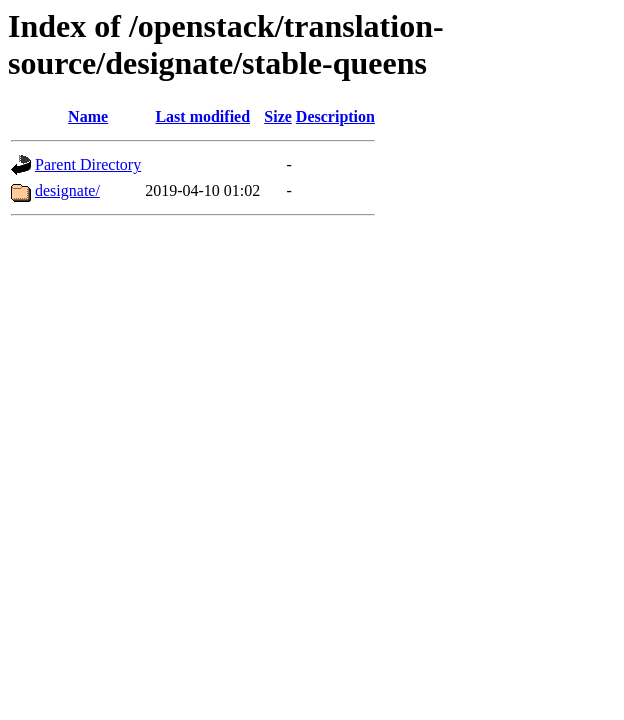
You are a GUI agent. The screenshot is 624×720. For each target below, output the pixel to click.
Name (88, 116)
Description (335, 116)
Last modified (202, 116)
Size (278, 116)
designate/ (67, 190)
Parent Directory (88, 164)
